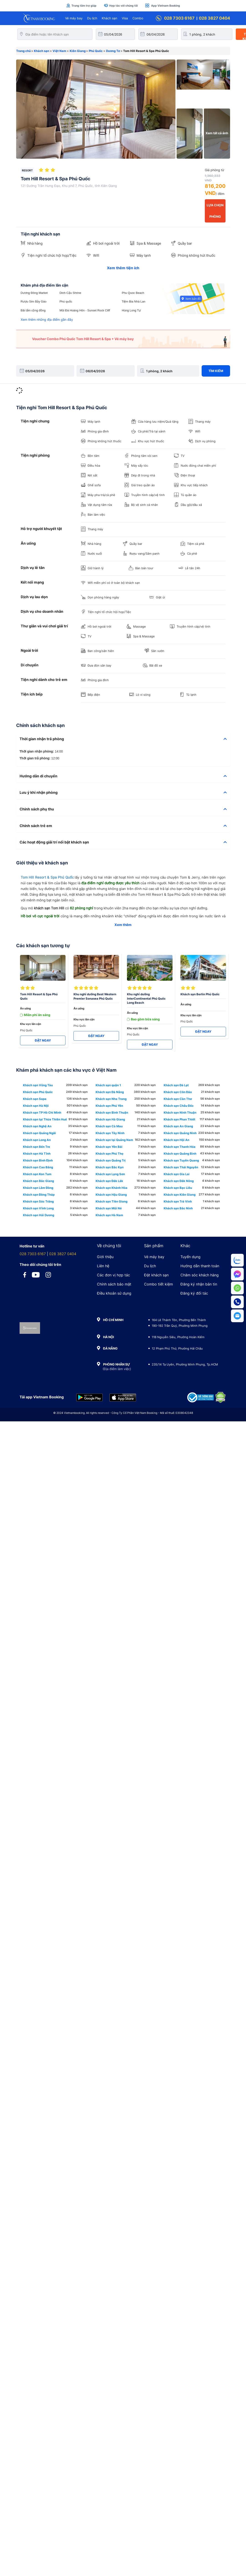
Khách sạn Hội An (176, 1140)
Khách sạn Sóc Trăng (38, 1201)
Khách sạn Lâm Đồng (38, 1188)
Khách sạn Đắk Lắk (109, 1181)
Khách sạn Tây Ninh (110, 1133)
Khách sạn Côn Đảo (178, 1092)
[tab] (123, 739)
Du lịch (92, 18)
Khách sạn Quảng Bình (180, 1153)
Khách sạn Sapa (34, 1099)
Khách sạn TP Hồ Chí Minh (42, 1112)
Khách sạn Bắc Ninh (178, 1208)
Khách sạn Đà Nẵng (110, 1092)
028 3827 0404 (214, 18)
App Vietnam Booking (162, 5)
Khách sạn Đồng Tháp (39, 1194)
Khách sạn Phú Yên (109, 1105)
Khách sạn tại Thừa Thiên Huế (45, 1119)
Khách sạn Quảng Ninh (180, 1133)
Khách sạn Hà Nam (109, 1215)
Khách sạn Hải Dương (38, 1215)
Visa (125, 18)
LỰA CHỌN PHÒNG (215, 210)
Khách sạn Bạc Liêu (178, 1188)
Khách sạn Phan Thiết (179, 1119)
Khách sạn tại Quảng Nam (114, 1140)
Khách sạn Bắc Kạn (110, 1167)
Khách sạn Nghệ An (37, 1126)
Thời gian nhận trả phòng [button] (123, 739)
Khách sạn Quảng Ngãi (39, 1133)
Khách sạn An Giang (178, 1126)
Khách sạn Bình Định (38, 1160)
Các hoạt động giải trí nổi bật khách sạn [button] (123, 842)
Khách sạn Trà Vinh (178, 1201)
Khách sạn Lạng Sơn (110, 1174)
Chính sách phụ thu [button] (123, 809)
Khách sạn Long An (37, 1140)
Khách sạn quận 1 (108, 1085)
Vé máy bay (74, 18)
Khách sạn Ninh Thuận (180, 1112)
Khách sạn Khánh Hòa (111, 1188)
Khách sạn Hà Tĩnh (37, 1153)
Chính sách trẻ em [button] (123, 826)
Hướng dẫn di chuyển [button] (123, 776)
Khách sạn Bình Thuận (112, 1112)
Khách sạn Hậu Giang (111, 1194)
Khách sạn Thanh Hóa (179, 1146)
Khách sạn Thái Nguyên (181, 1167)
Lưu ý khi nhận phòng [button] (123, 793)
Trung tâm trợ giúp (81, 5)
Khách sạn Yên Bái (109, 1146)
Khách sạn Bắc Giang (38, 1181)
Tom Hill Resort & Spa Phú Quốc (47, 877)
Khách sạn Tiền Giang (111, 1201)
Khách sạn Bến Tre (36, 1146)
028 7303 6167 (175, 18)
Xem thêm (123, 925)
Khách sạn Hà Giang (110, 1119)
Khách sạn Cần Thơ (178, 1099)
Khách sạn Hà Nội (36, 1105)
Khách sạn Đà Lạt (176, 1085)
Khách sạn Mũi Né (109, 1208)
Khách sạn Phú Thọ (109, 1153)
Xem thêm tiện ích (123, 268)
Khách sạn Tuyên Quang (181, 1160)
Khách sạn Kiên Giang (179, 1194)
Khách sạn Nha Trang (111, 1099)
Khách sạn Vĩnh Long (38, 1208)
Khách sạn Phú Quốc (38, 1092)
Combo (137, 18)
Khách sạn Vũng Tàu (38, 1085)
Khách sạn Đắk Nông (179, 1181)
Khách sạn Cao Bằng (38, 1167)
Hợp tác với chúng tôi (121, 5)
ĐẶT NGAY (43, 1040)
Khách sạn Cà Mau (109, 1126)
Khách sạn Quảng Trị (111, 1160)
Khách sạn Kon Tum (37, 1174)
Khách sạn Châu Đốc (179, 1105)
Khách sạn (109, 18)
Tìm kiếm (215, 371)
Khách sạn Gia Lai (177, 1174)
